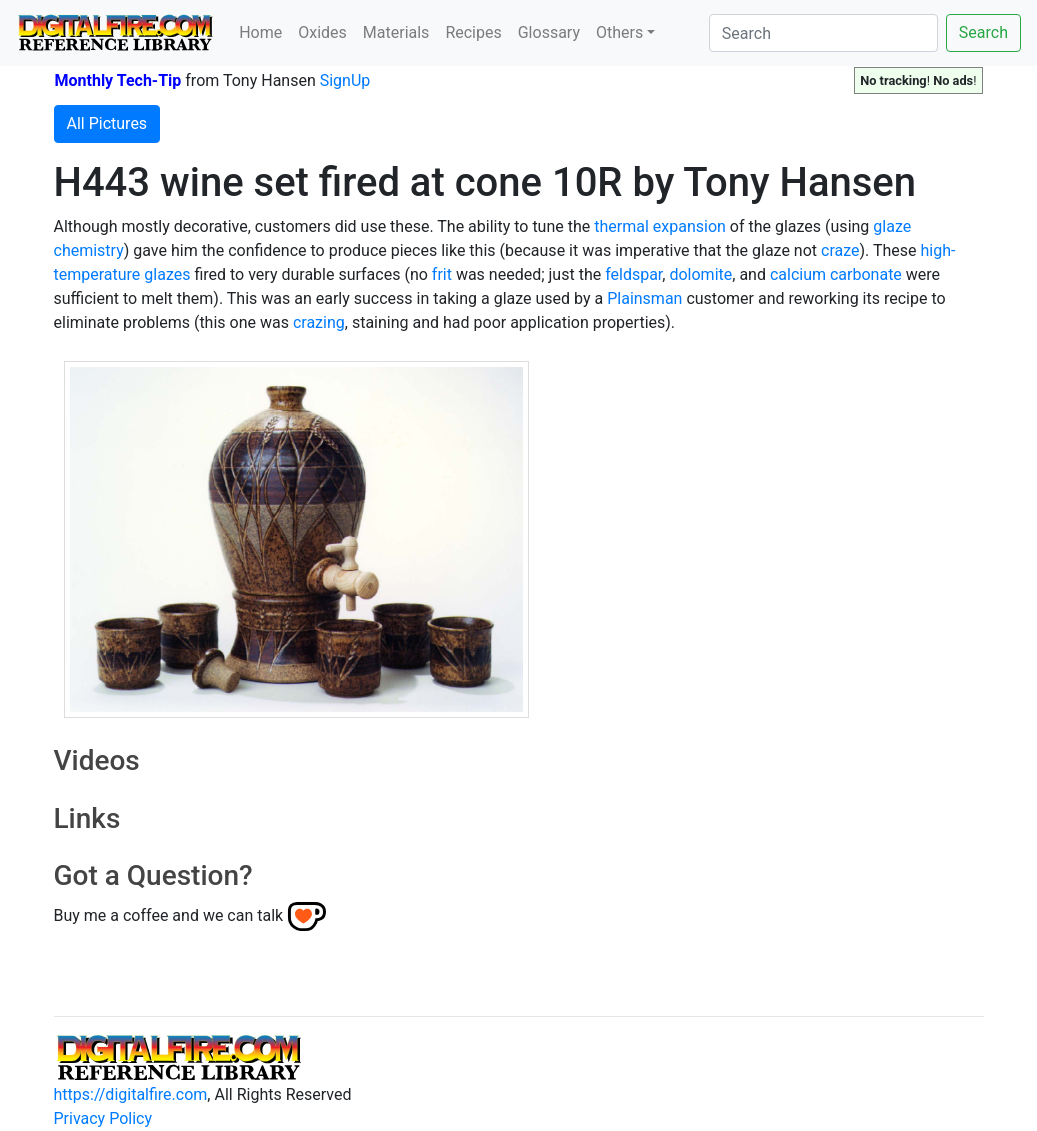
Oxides (322, 32)
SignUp (345, 80)
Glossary (549, 32)
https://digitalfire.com (131, 1094)
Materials (396, 32)
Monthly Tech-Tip (118, 80)
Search (983, 32)
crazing (319, 322)
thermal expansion (660, 226)
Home (260, 32)
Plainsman (644, 298)
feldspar (633, 274)
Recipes (473, 32)
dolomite (700, 274)
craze (840, 250)
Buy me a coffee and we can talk (169, 915)
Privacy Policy (103, 1118)
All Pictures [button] (107, 123)
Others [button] (619, 32)
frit (442, 274)
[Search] (823, 33)
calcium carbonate (836, 274)
